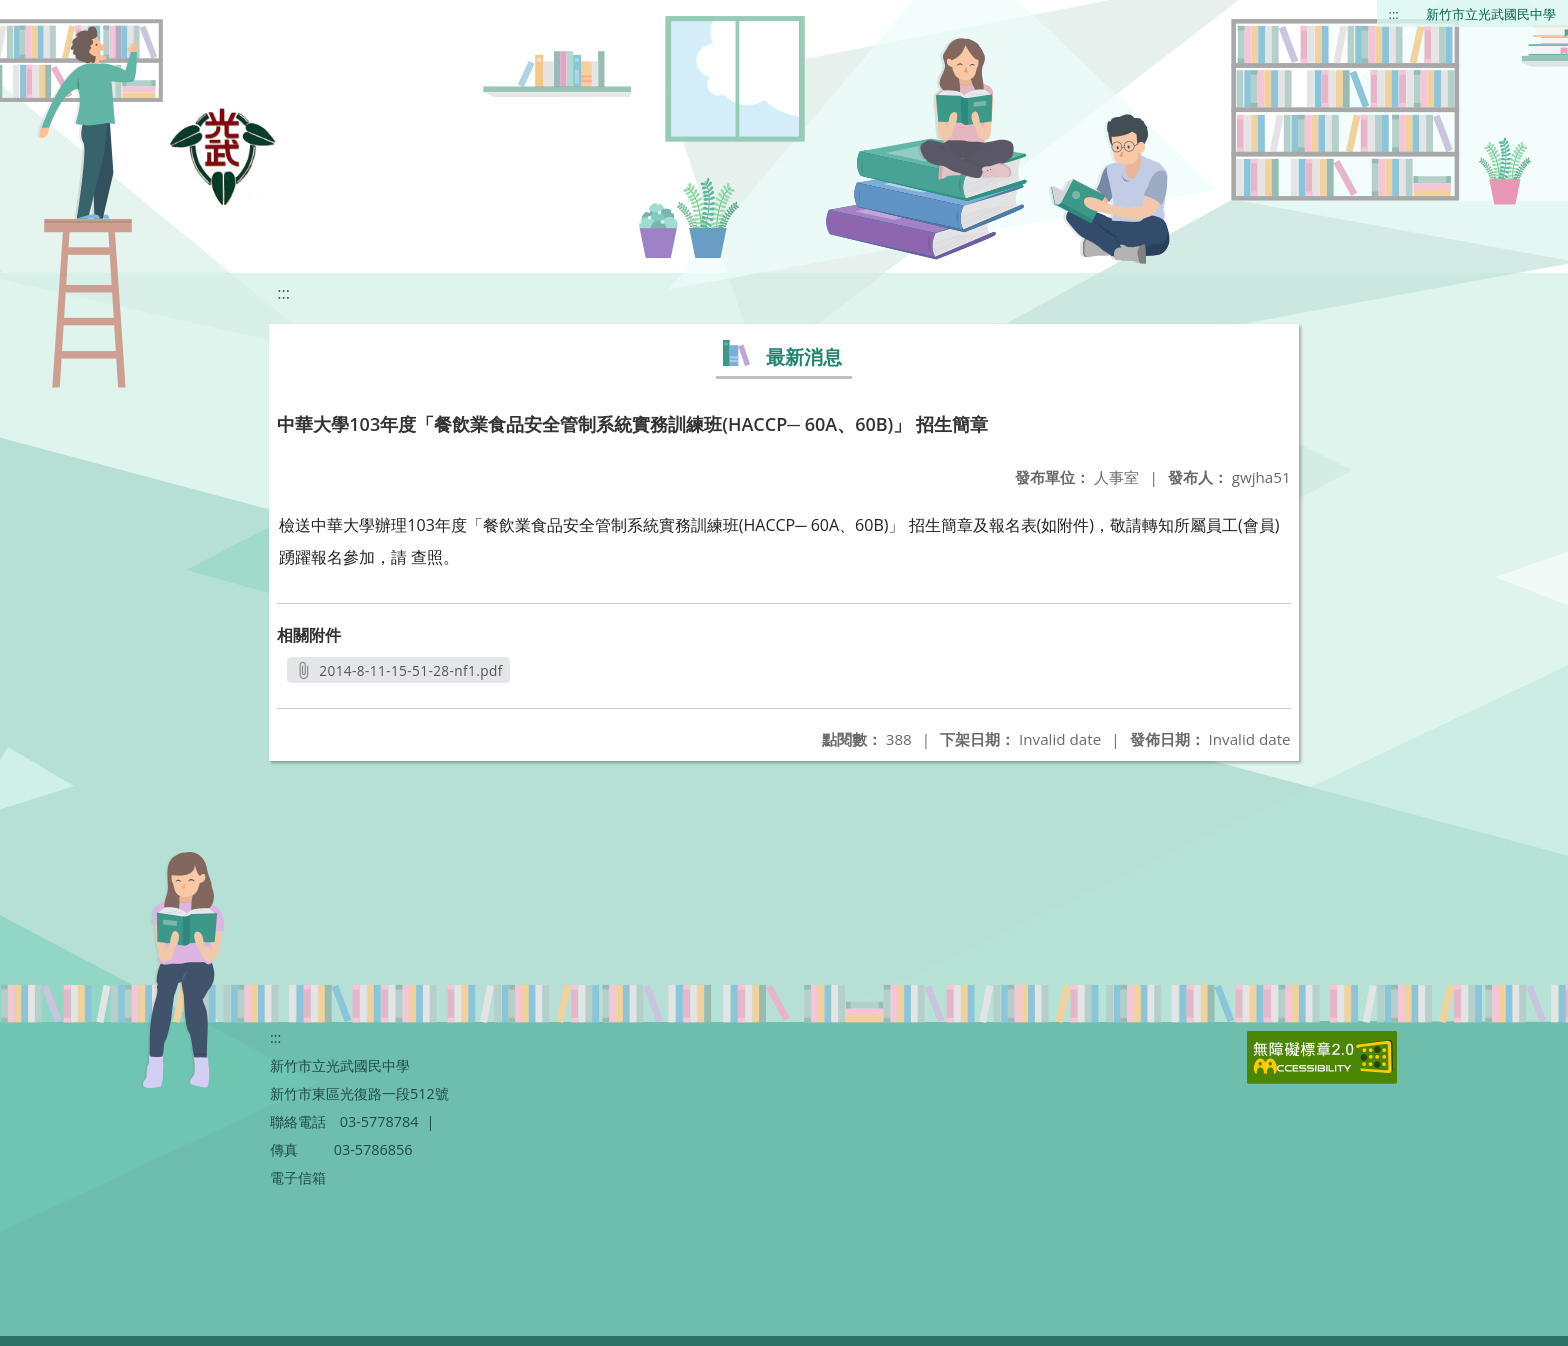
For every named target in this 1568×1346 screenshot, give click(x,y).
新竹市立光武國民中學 (1491, 14)
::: (1394, 14)
